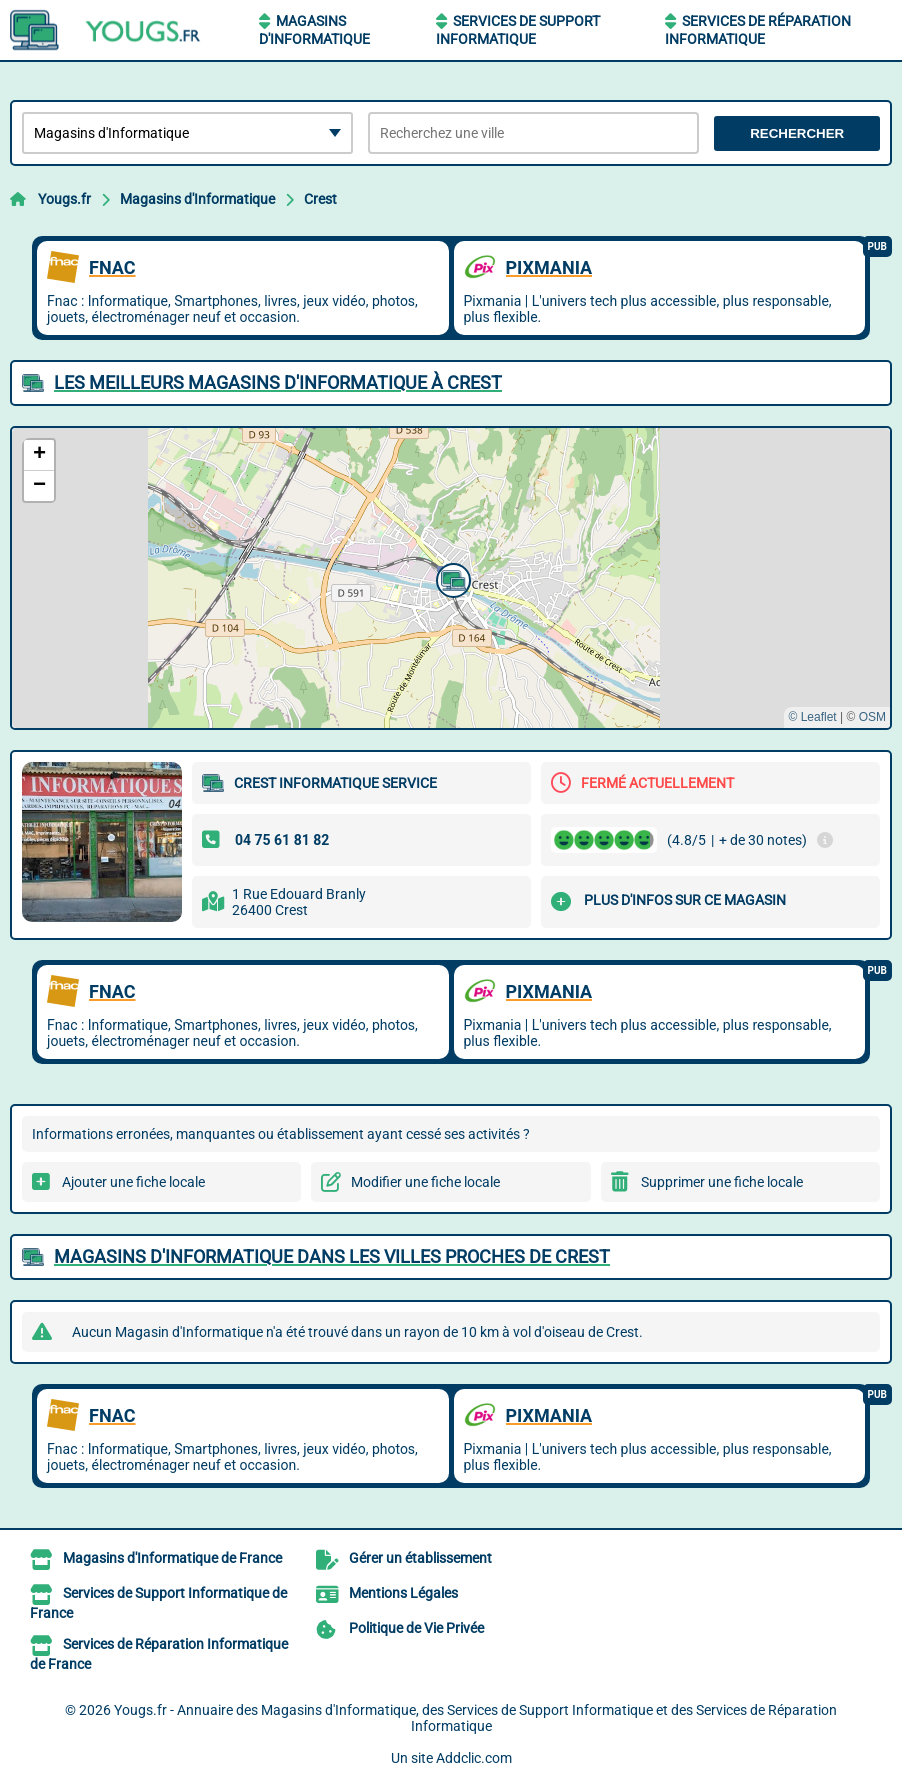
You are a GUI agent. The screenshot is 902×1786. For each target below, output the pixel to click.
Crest (320, 199)
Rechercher (797, 133)
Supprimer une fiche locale (722, 1182)
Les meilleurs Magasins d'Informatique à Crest (278, 382)
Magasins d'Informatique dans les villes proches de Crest (332, 1256)
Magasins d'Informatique (197, 199)
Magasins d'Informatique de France (172, 1558)
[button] (451, 578)
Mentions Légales (403, 1593)
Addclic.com (474, 1758)
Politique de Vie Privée (416, 1628)
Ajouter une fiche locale (133, 1182)
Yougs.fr (64, 199)
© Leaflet (812, 717)
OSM (872, 717)
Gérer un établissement (420, 1558)
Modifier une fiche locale (425, 1182)
